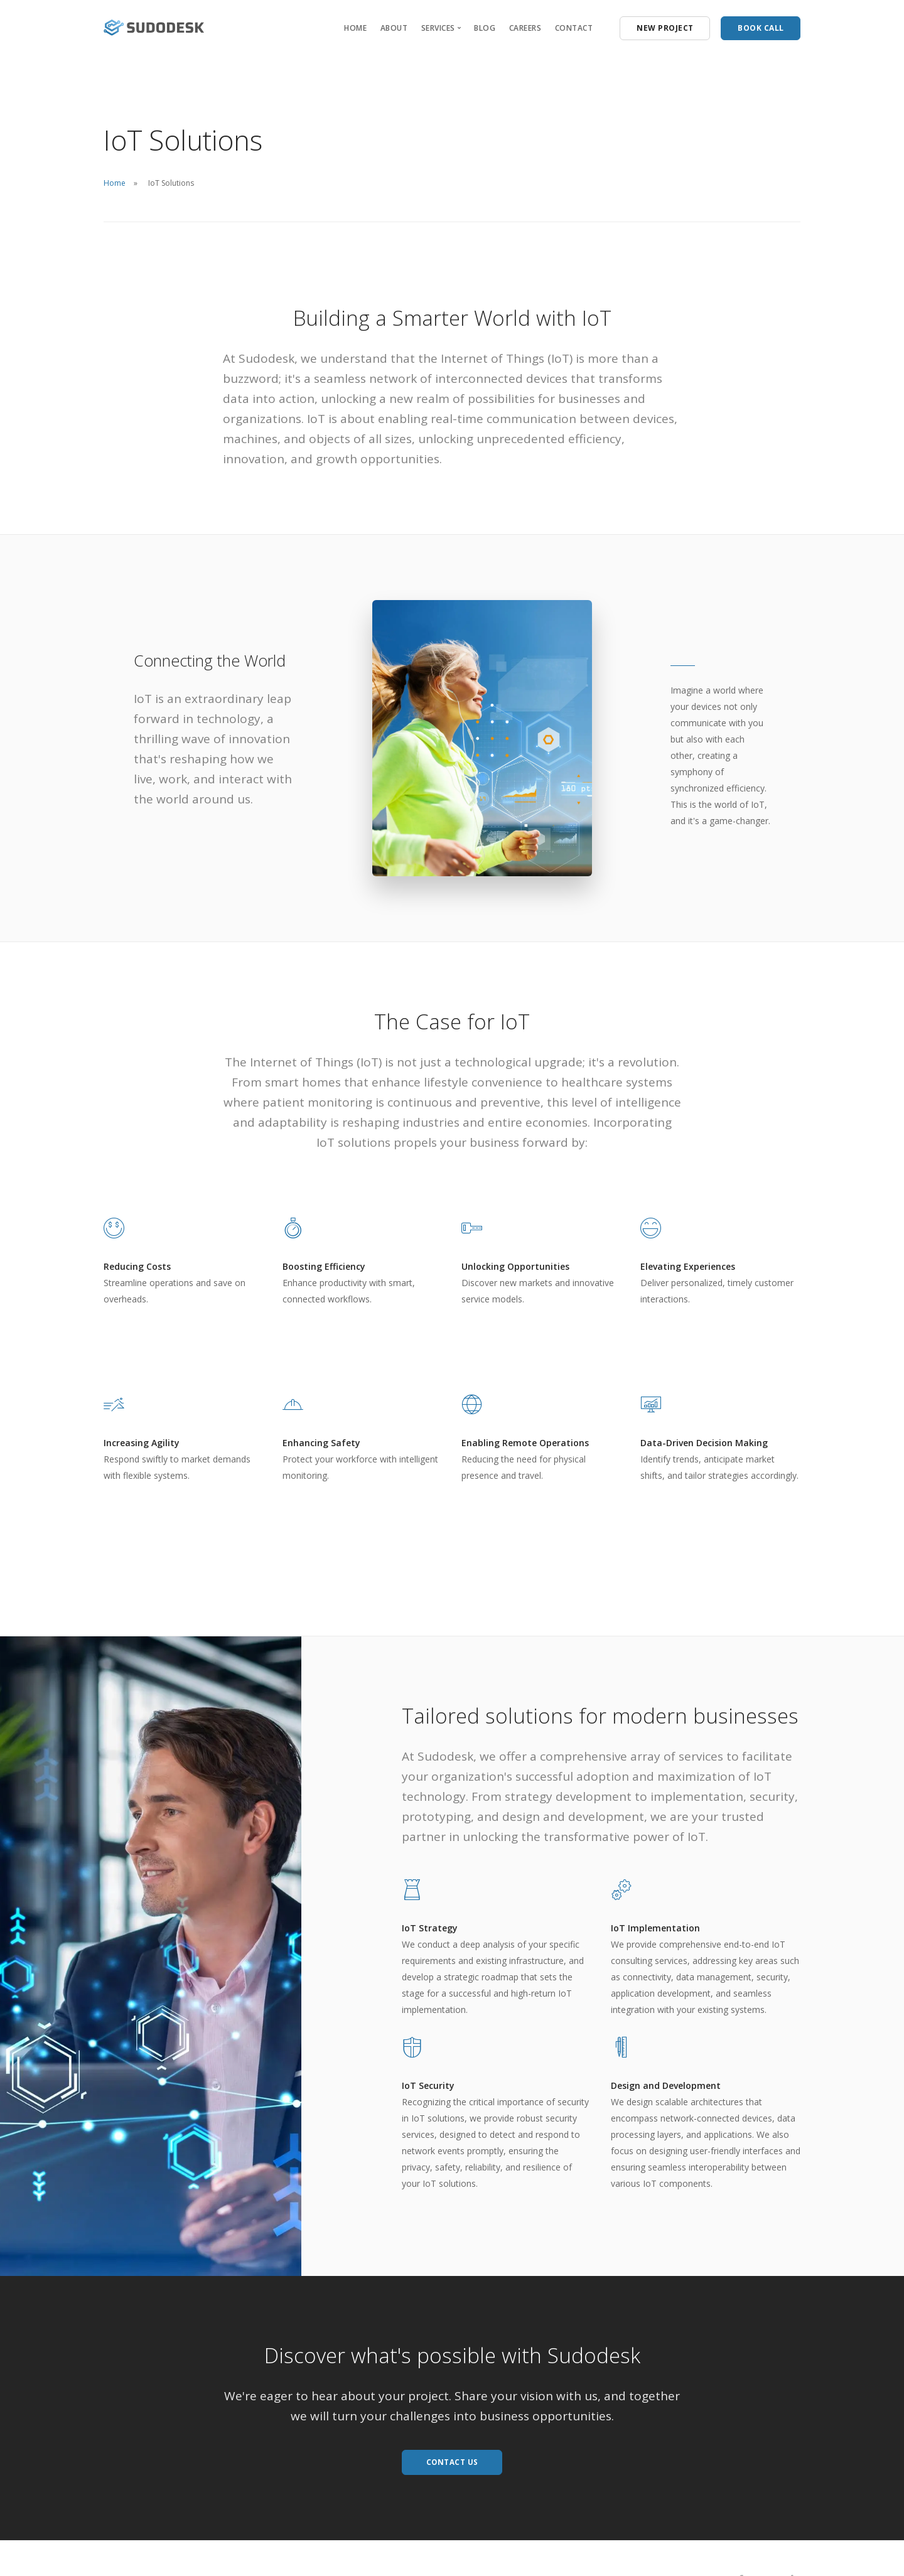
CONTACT (574, 28)
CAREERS (525, 28)
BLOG (484, 28)
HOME (355, 28)
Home (115, 183)
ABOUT (394, 28)
